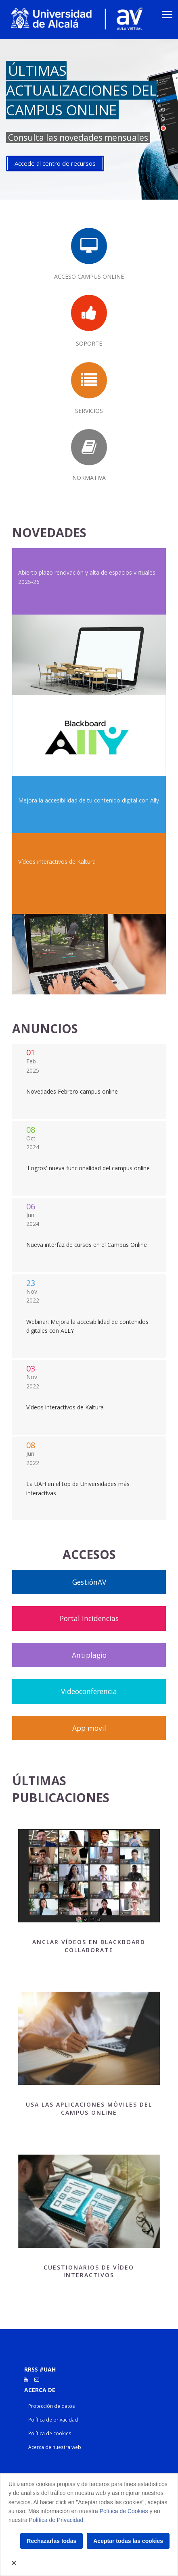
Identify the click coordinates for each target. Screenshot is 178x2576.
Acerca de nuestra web (54, 2447)
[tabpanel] (89, 119)
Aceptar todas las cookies (128, 2541)
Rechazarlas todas (51, 2541)
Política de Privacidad (56, 2520)
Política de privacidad (53, 2419)
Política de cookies (49, 2433)
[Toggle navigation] (167, 14)
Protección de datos (51, 2406)
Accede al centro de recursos (55, 163)
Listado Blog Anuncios (89, 1081)
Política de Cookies (124, 2511)
